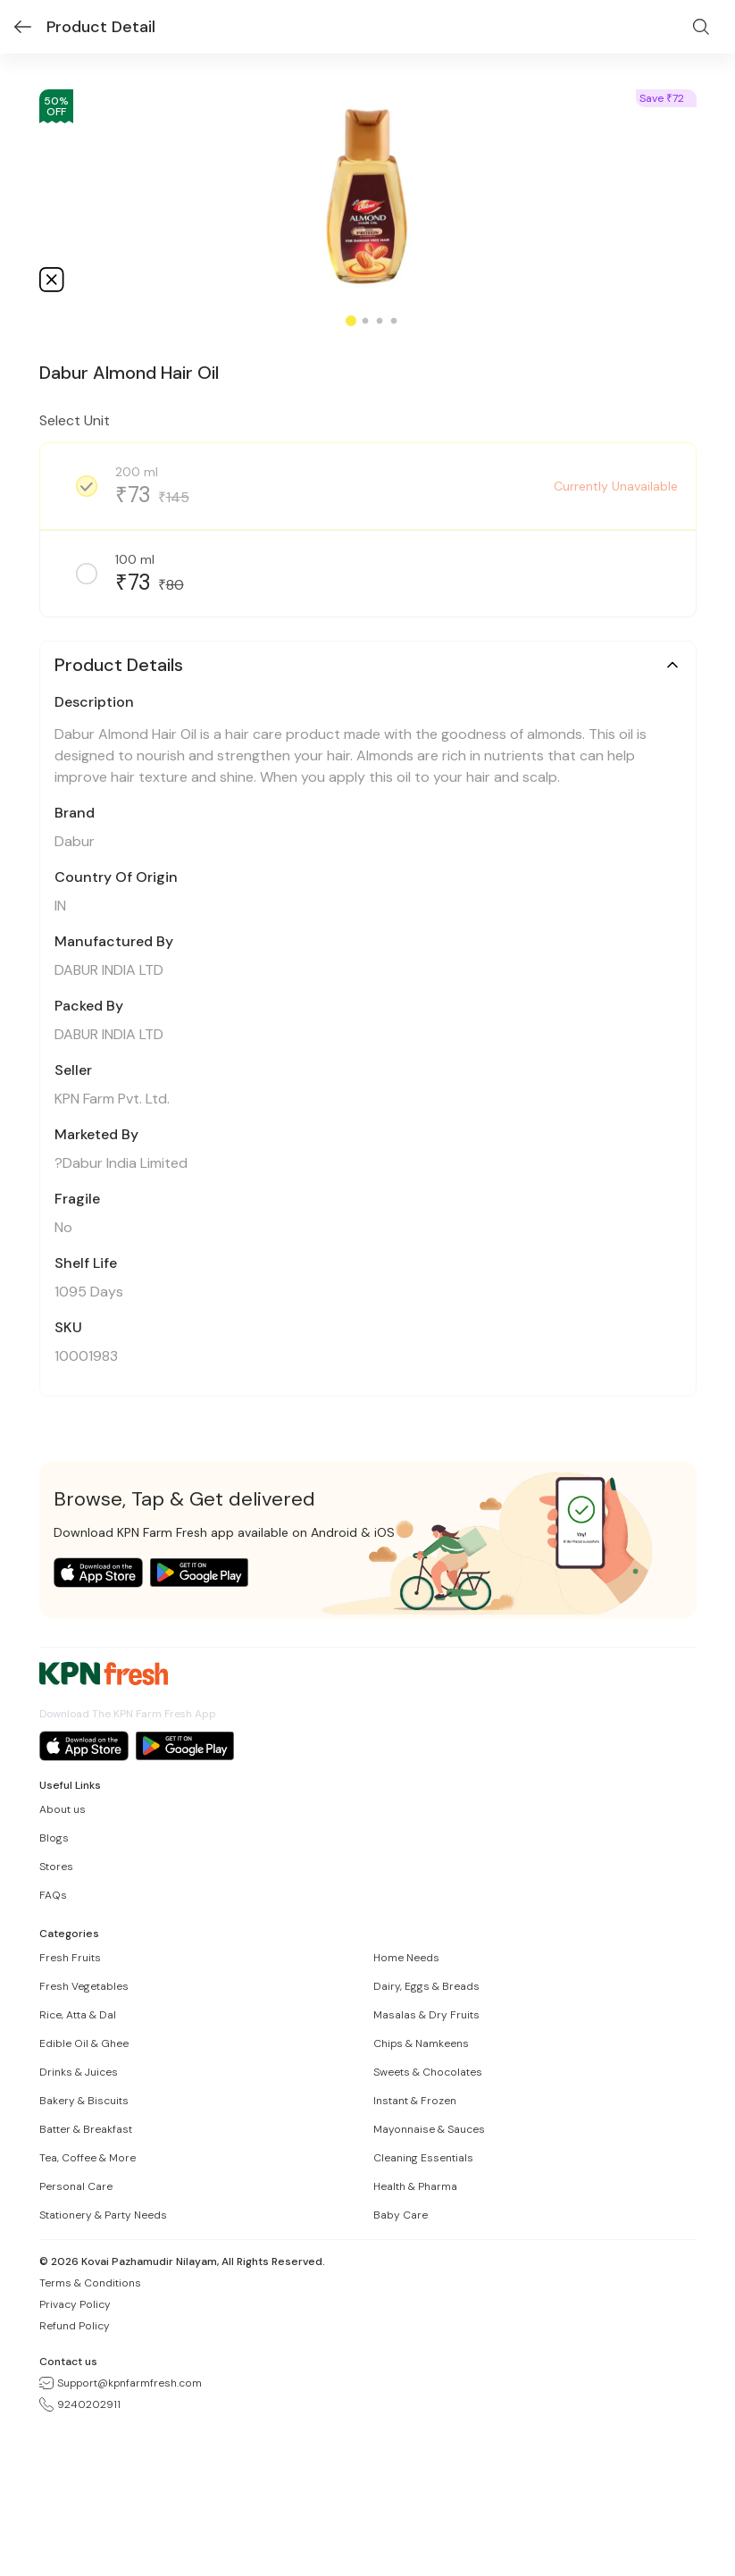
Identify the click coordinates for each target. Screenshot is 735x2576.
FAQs (53, 1895)
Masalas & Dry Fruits (426, 2015)
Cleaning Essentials (423, 2158)
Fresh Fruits (70, 1958)
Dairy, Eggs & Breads (426, 1986)
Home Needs (406, 1958)
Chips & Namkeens (421, 2043)
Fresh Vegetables (84, 1986)
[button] (367, 665)
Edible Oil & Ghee (84, 2043)
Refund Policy (74, 2326)
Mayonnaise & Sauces (429, 2129)
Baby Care (400, 2215)
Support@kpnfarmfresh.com (120, 2383)
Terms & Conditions (90, 2283)
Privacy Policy (75, 2304)
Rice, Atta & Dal (77, 2015)
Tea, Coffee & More (87, 2158)
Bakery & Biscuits (84, 2101)
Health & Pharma (415, 2186)
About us (62, 1809)
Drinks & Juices (78, 2072)
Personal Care (76, 2186)
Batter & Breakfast (85, 2129)
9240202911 (80, 2404)
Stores (56, 1866)
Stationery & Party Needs (103, 2215)
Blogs (54, 1838)
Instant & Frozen (414, 2101)
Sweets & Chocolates (427, 2072)
